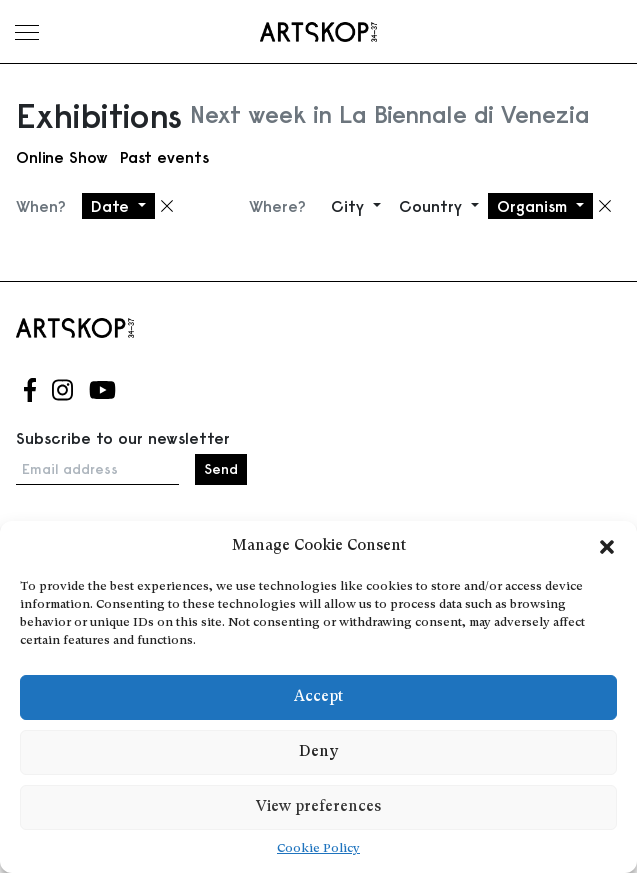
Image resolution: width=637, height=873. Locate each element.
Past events (164, 157)
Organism (534, 206)
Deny (318, 752)
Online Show (62, 157)
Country (433, 206)
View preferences (318, 807)
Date (112, 206)
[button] (607, 547)
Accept (318, 697)
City (350, 206)
